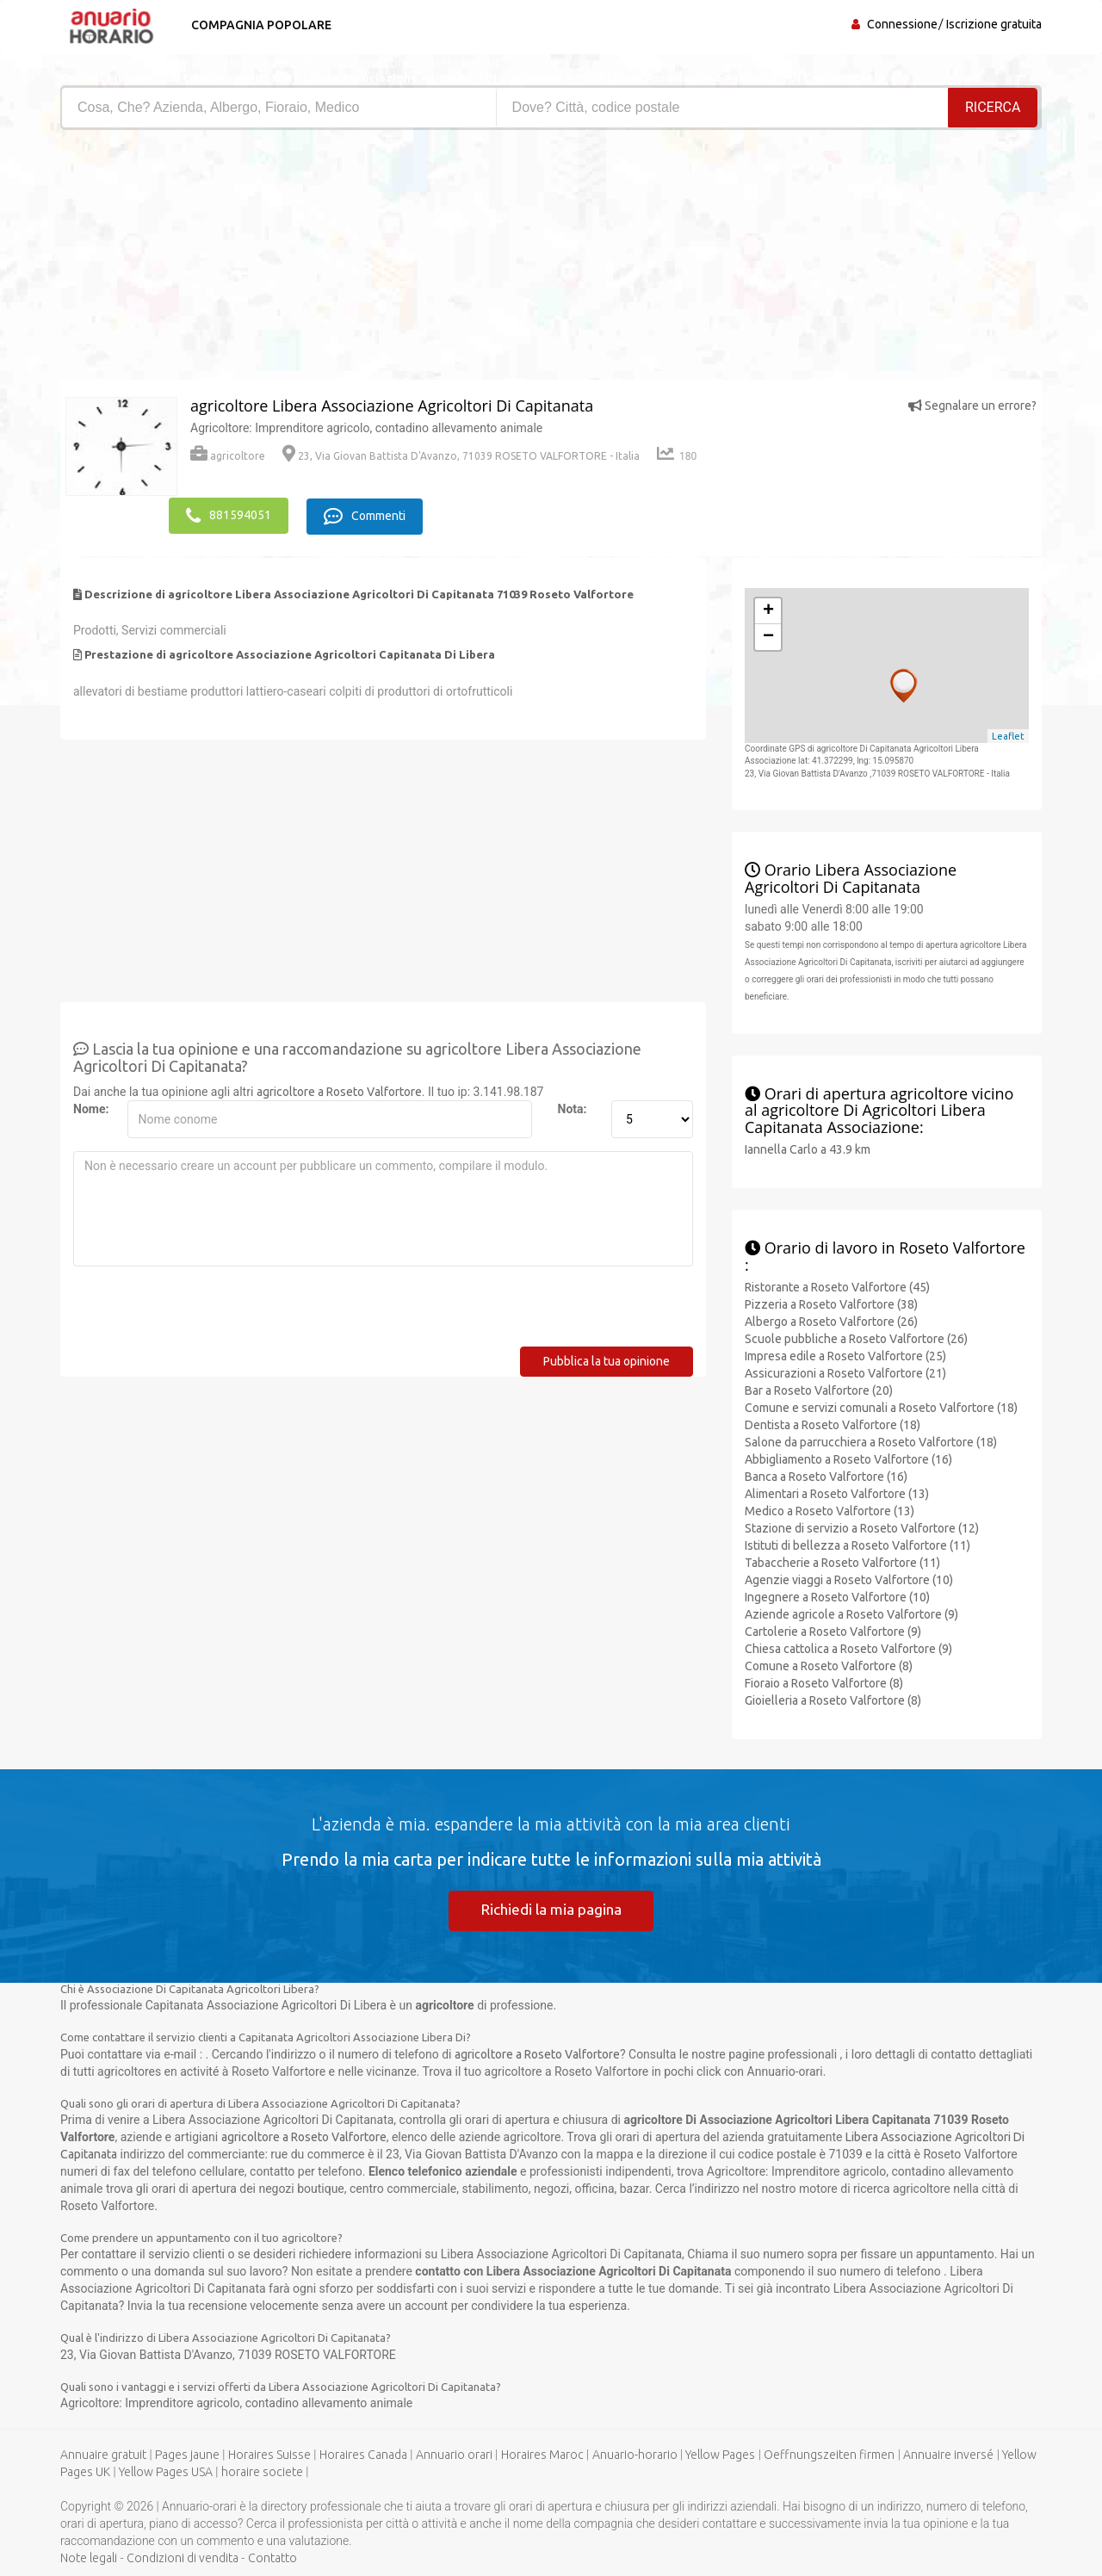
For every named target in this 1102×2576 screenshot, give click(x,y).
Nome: (90, 1106)
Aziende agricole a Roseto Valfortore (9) (851, 1611)
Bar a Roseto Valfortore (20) (819, 1387)
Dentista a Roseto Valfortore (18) (832, 1421)
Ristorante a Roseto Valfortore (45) (837, 1284)
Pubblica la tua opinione (606, 1358)
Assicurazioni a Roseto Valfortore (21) (845, 1370)
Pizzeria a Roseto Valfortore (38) (831, 1301)
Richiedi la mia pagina (551, 1907)
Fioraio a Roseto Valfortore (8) (824, 1680)
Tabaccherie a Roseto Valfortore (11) (842, 1559)
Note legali (88, 2557)
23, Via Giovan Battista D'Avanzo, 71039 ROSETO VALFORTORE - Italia (461, 455)
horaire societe (262, 2471)
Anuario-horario (635, 2454)
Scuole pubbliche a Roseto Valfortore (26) (856, 1335)
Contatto (272, 2557)
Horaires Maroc (542, 2454)
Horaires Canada (363, 2454)
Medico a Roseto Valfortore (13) (829, 1507)
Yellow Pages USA (166, 2471)
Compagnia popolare (256, 25)
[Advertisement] (299, 259)
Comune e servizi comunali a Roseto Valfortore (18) (881, 1404)
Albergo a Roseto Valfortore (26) (831, 1318)
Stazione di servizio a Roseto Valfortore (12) (862, 1525)
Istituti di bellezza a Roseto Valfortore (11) (857, 1542)
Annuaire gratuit (103, 2454)
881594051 (228, 514)
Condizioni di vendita (182, 2557)
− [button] (768, 634)
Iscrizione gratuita (994, 24)
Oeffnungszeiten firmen (829, 2454)
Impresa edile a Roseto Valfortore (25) (845, 1352)
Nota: (572, 1106)
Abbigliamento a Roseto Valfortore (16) (848, 1456)
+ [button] (768, 609)
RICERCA (993, 107)
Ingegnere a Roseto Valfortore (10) (837, 1594)
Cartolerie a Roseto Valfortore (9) (833, 1628)
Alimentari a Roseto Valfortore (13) (837, 1490)
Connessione (902, 24)
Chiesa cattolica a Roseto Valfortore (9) (848, 1645)
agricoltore (227, 455)
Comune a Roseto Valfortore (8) (829, 1662)
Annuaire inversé (948, 2454)
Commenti (371, 514)
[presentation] (204, 1310)
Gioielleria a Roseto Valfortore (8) (833, 1697)
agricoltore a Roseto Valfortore (339, 1089)
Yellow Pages (720, 2454)
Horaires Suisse (269, 2454)
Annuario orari (454, 2454)
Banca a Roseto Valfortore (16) (826, 1473)
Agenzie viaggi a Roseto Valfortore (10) (849, 1576)
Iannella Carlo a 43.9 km (807, 1147)
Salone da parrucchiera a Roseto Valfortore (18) (871, 1439)
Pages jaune (187, 2454)
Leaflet (1008, 733)
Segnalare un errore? (972, 405)
